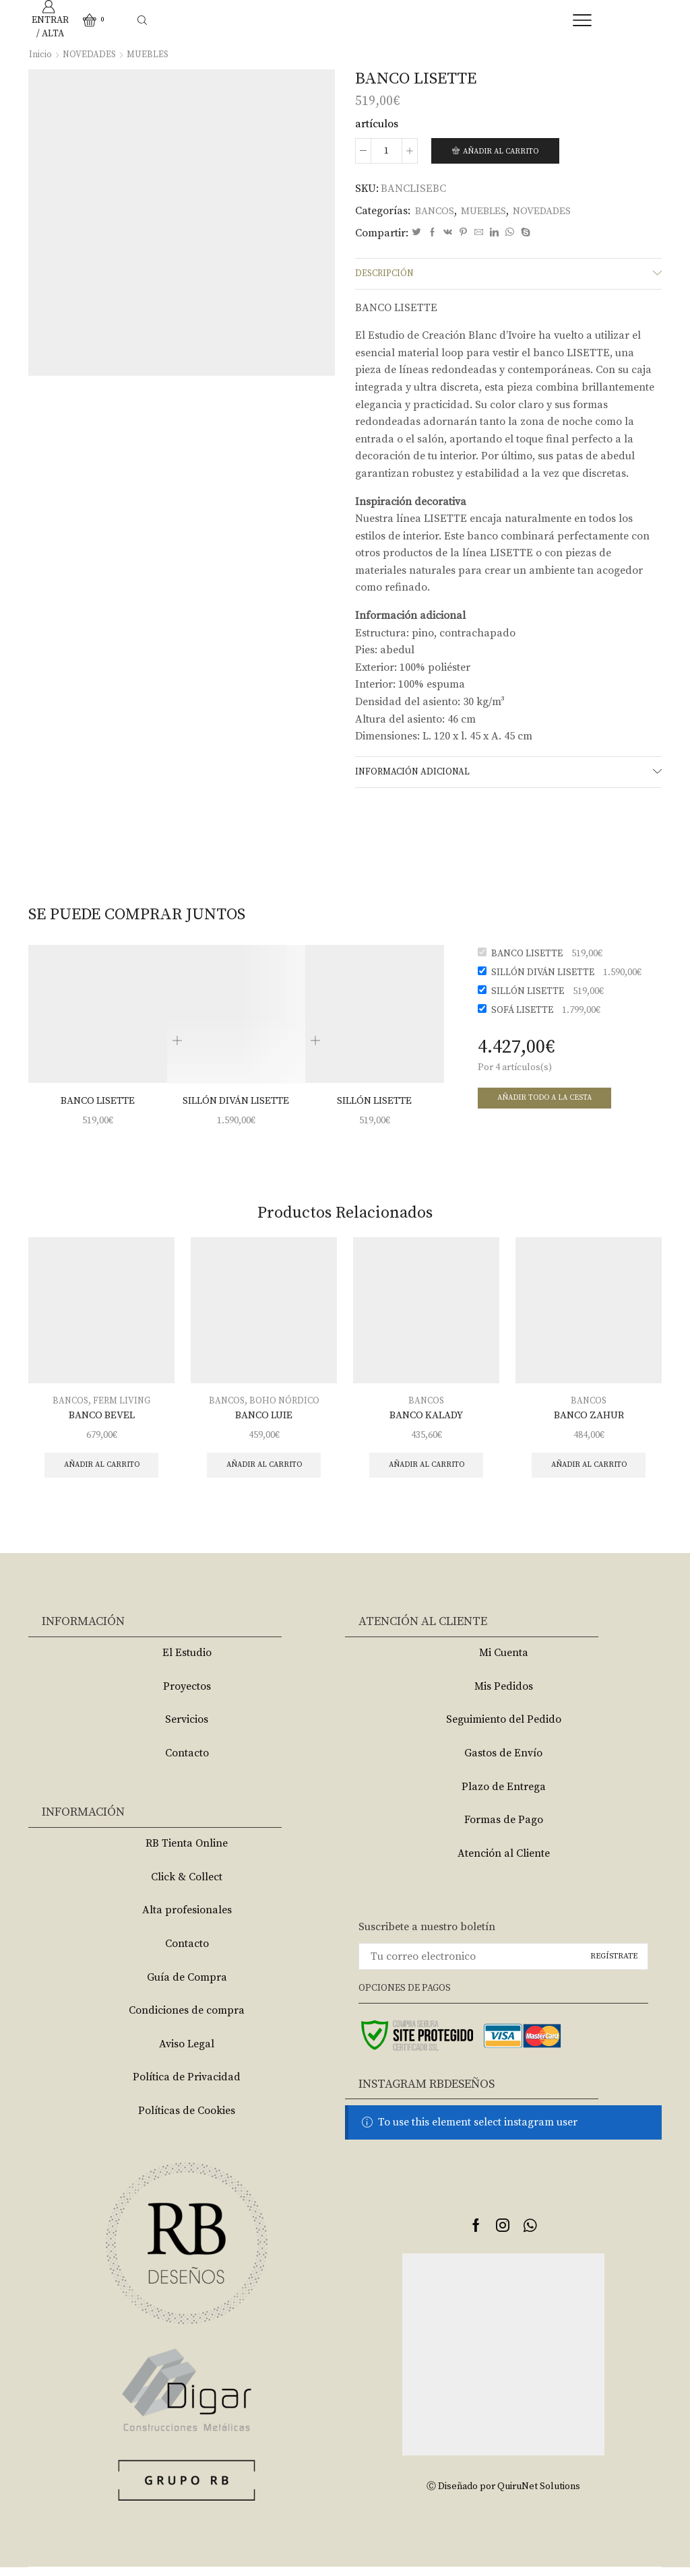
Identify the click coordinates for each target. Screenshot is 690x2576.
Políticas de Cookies (186, 2118)
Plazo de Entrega (504, 1795)
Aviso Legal (186, 2052)
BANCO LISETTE (98, 1106)
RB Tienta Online (187, 1851)
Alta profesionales (187, 1918)
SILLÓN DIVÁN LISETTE (236, 1106)
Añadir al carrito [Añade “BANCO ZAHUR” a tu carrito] (588, 1472)
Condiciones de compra (187, 2019)
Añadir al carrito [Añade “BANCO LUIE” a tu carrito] (264, 1472)
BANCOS (436, 211)
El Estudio (187, 1661)
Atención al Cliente (504, 1861)
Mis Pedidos (503, 1694)
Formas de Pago (503, 1828)
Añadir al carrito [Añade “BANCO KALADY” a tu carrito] (426, 1472)
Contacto (187, 1761)
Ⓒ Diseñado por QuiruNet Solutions (503, 2494)
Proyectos (187, 1694)
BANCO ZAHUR (589, 1421)
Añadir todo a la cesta (549, 1103)
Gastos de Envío (503, 1761)
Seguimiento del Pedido (503, 1728)
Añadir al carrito (504, 151)
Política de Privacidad (187, 2085)
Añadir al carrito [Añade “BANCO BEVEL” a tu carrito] (101, 1472)
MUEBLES (150, 54)
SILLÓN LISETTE (374, 1106)
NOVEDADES (90, 54)
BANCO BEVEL (101, 1421)
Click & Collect (186, 1885)
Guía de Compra (187, 1985)
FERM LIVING (122, 1407)
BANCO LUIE (264, 1421)
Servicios (186, 1728)
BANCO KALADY (426, 1421)
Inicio (40, 54)
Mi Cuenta (503, 1661)
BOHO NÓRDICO (285, 1407)
